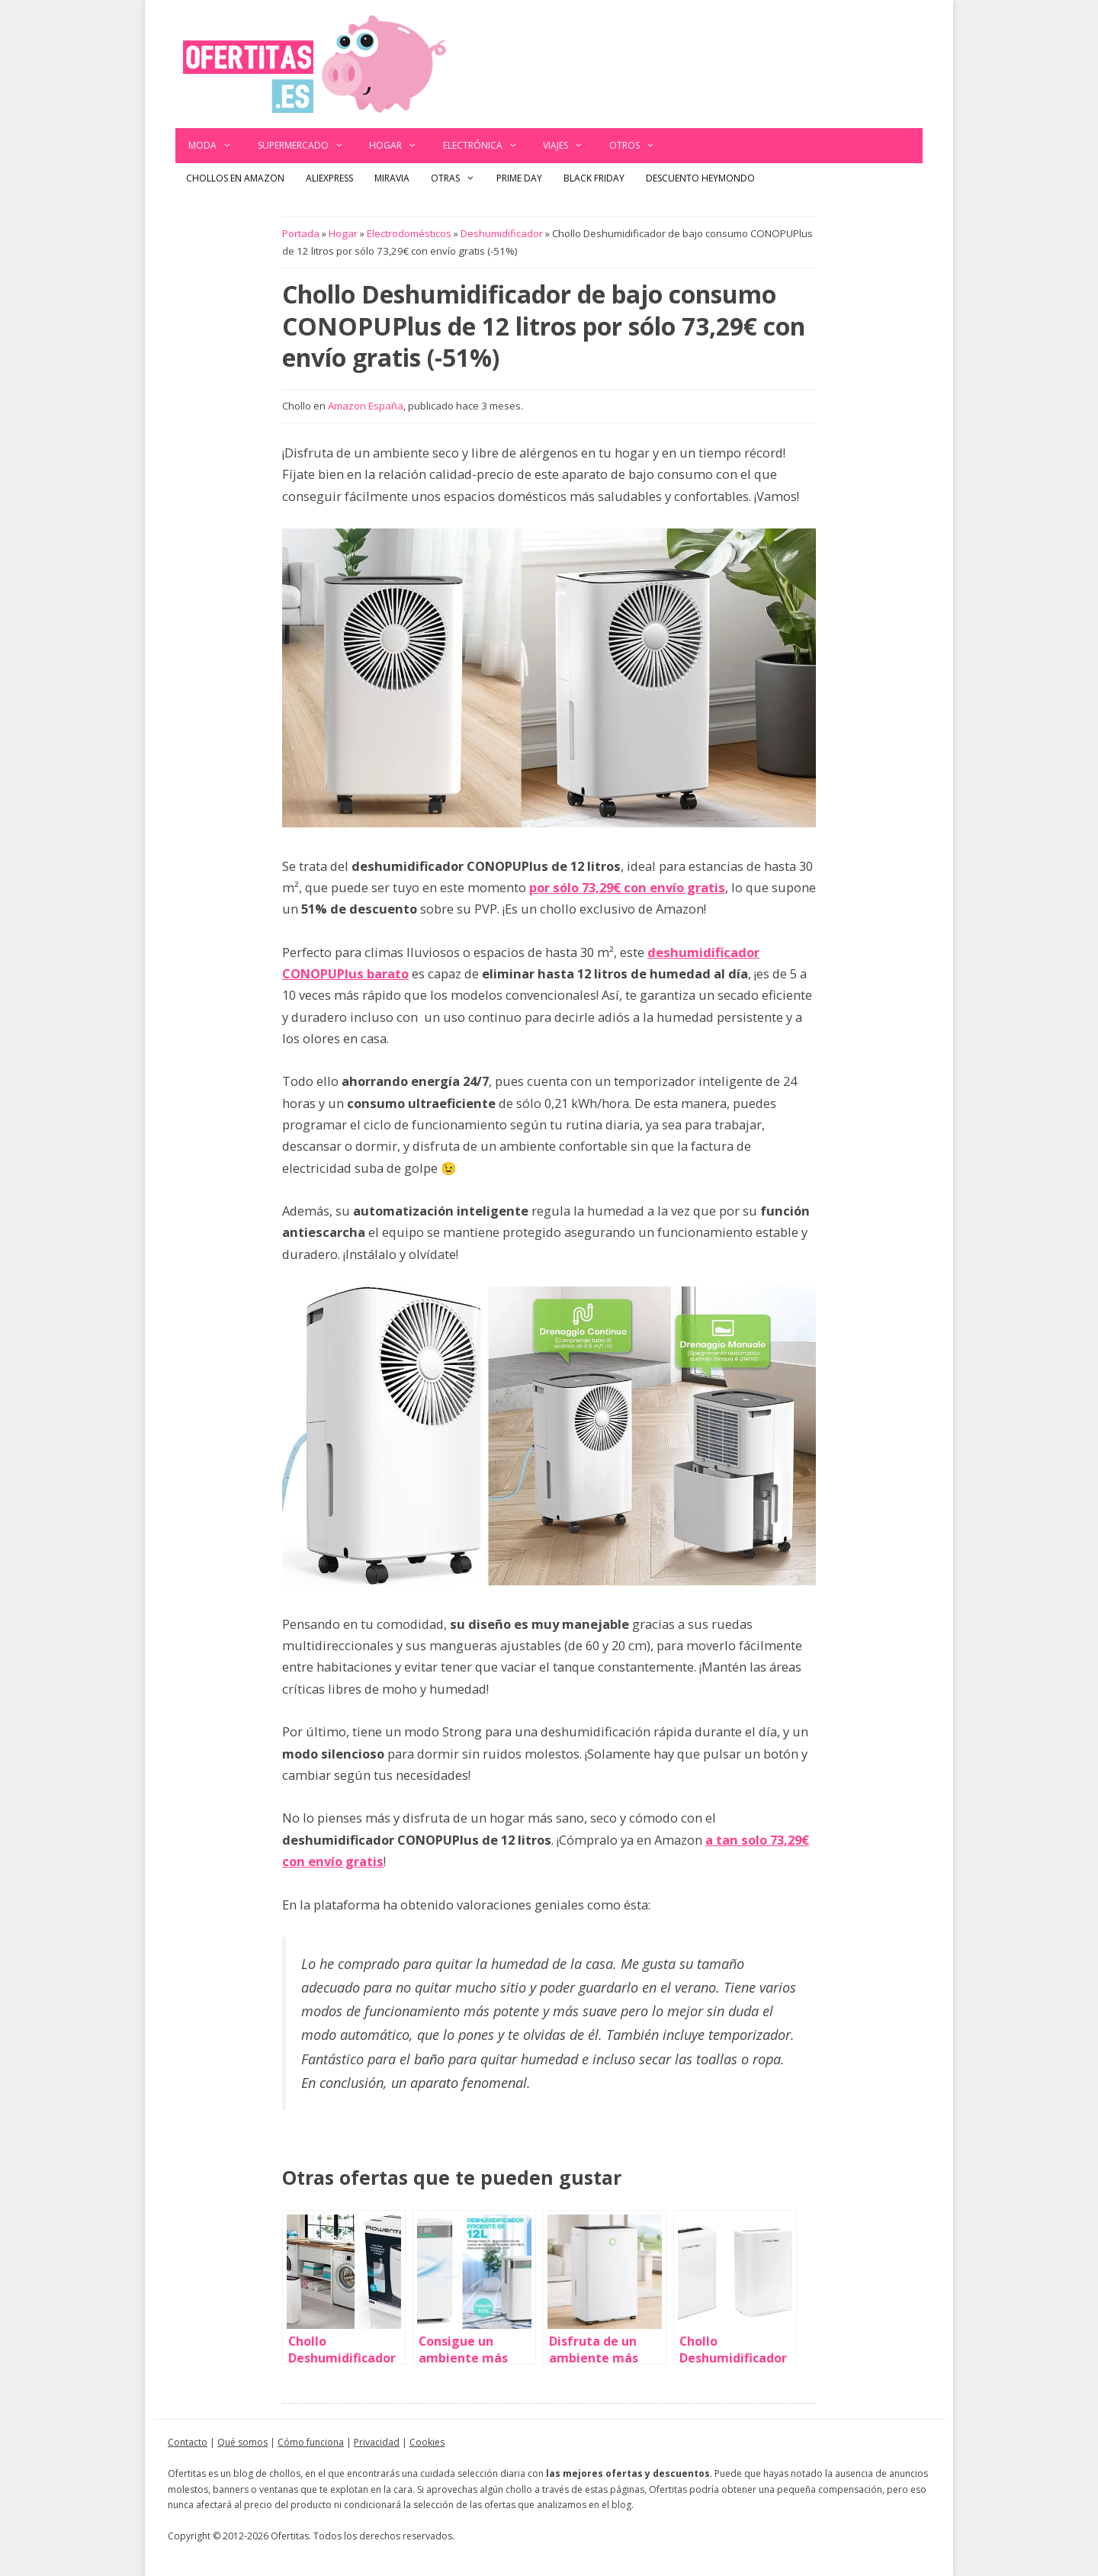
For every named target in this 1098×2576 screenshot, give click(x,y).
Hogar (399, 145)
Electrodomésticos (409, 233)
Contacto (187, 2442)
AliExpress (329, 178)
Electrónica (487, 145)
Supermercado (307, 145)
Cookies (427, 2442)
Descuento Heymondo (700, 178)
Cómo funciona (311, 2442)
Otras (458, 178)
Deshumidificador (502, 233)
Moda (216, 145)
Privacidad (377, 2442)
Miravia (391, 178)
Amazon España (365, 406)
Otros (638, 145)
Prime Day (519, 178)
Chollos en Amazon (235, 178)
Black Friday (593, 178)
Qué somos (242, 2442)
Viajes (569, 145)
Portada (300, 233)
